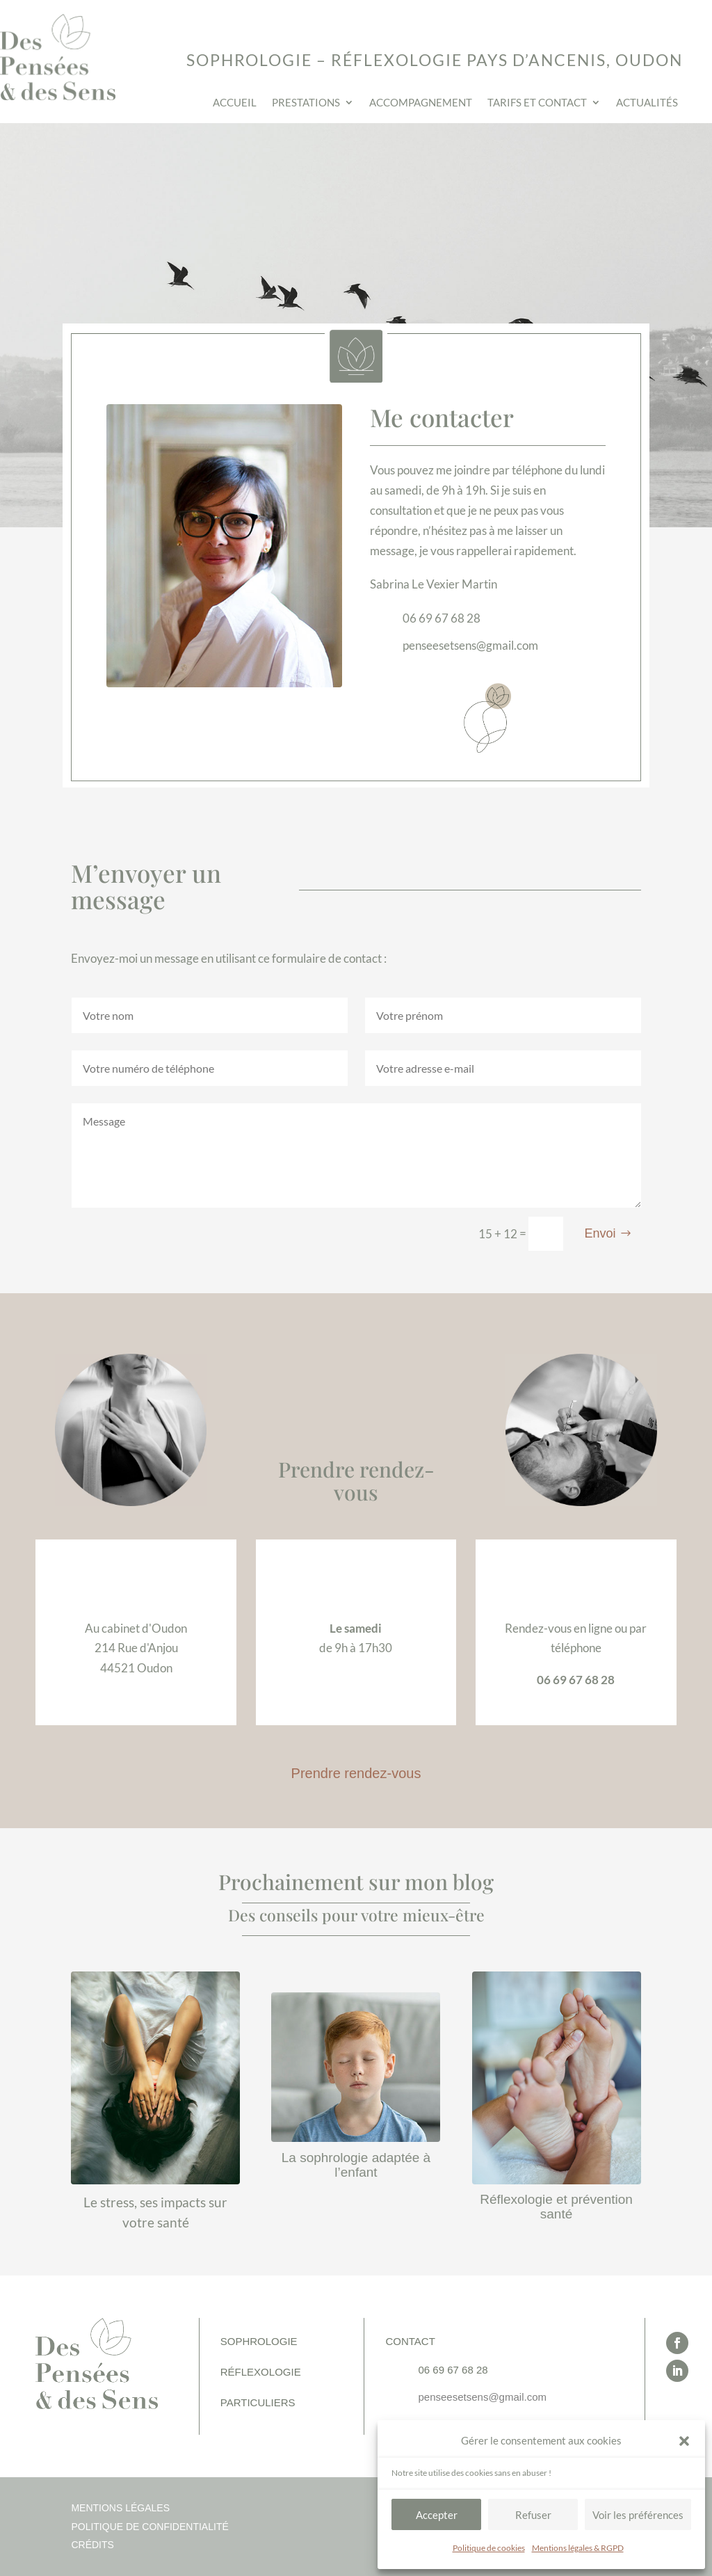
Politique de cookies (489, 2548)
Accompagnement (420, 103)
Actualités (647, 103)
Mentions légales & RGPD (578, 2548)
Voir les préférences (637, 2515)
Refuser (533, 2515)
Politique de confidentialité (149, 2526)
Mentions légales (120, 2507)
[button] (684, 2441)
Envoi (600, 1233)
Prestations (306, 103)
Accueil (235, 103)
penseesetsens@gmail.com (482, 2397)
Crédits (92, 2544)
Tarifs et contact (537, 103)
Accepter (437, 2515)
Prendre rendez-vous (356, 1773)
